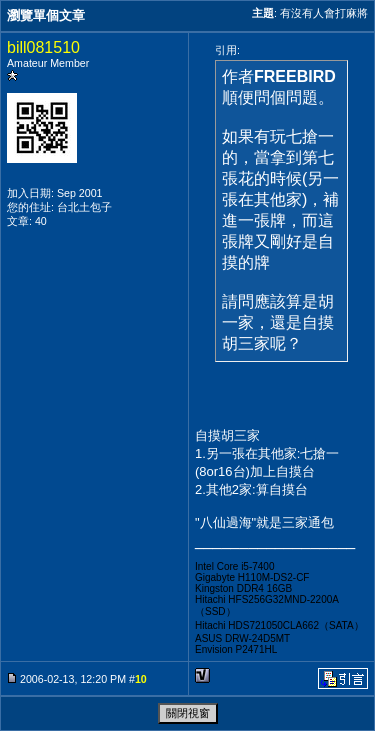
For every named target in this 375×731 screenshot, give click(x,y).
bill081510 (43, 47)
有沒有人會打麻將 (324, 13)
